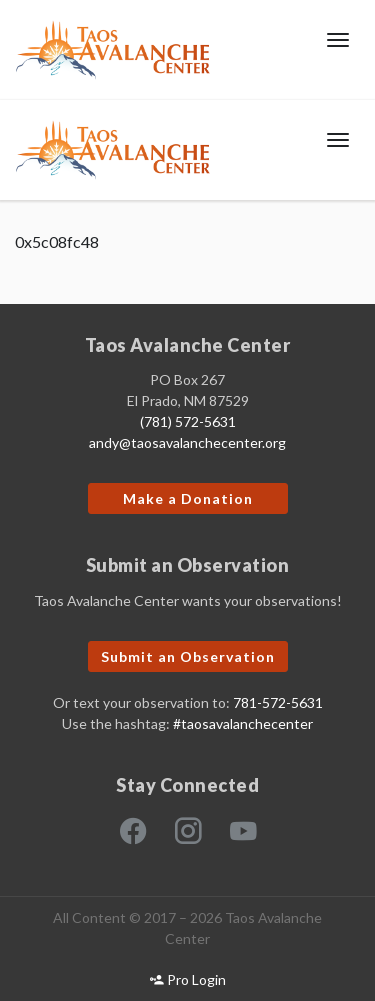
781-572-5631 (278, 702)
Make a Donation (188, 498)
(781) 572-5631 (188, 421)
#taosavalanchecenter (243, 723)
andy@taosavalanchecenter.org (187, 442)
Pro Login (188, 979)
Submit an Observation (188, 656)
